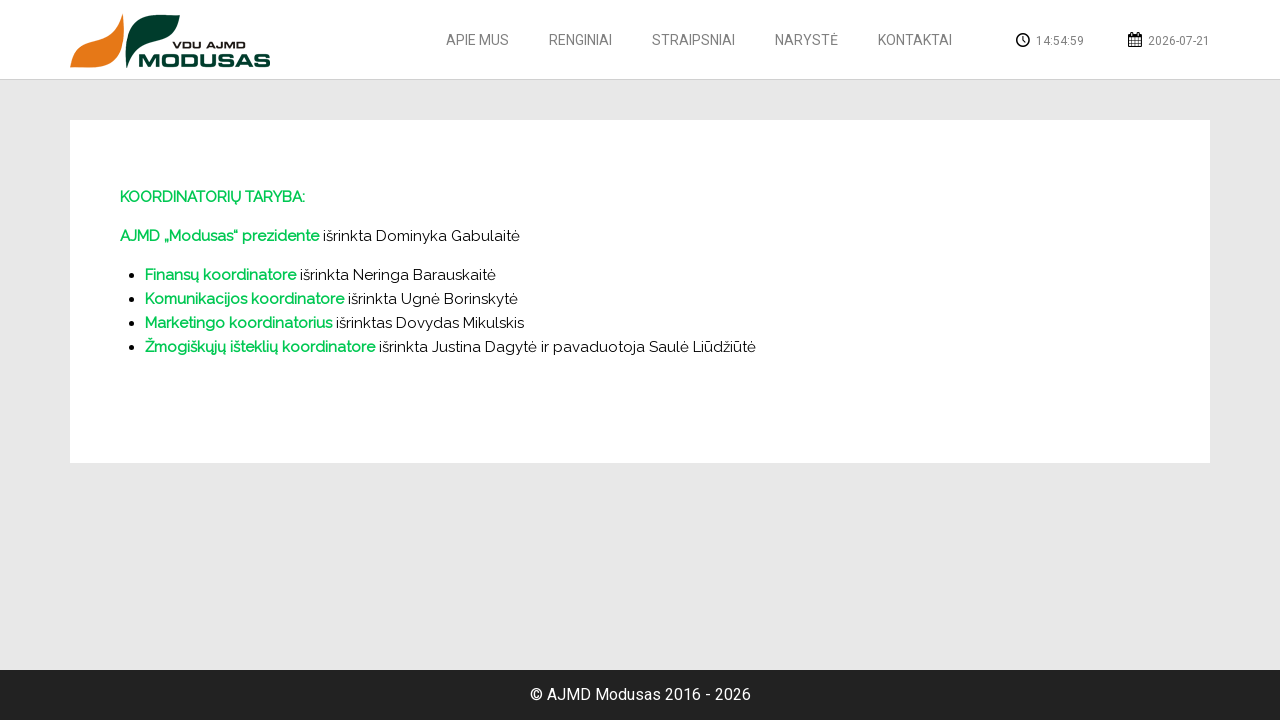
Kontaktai (915, 40)
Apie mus (477, 40)
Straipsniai (693, 40)
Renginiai (580, 40)
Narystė (806, 40)
